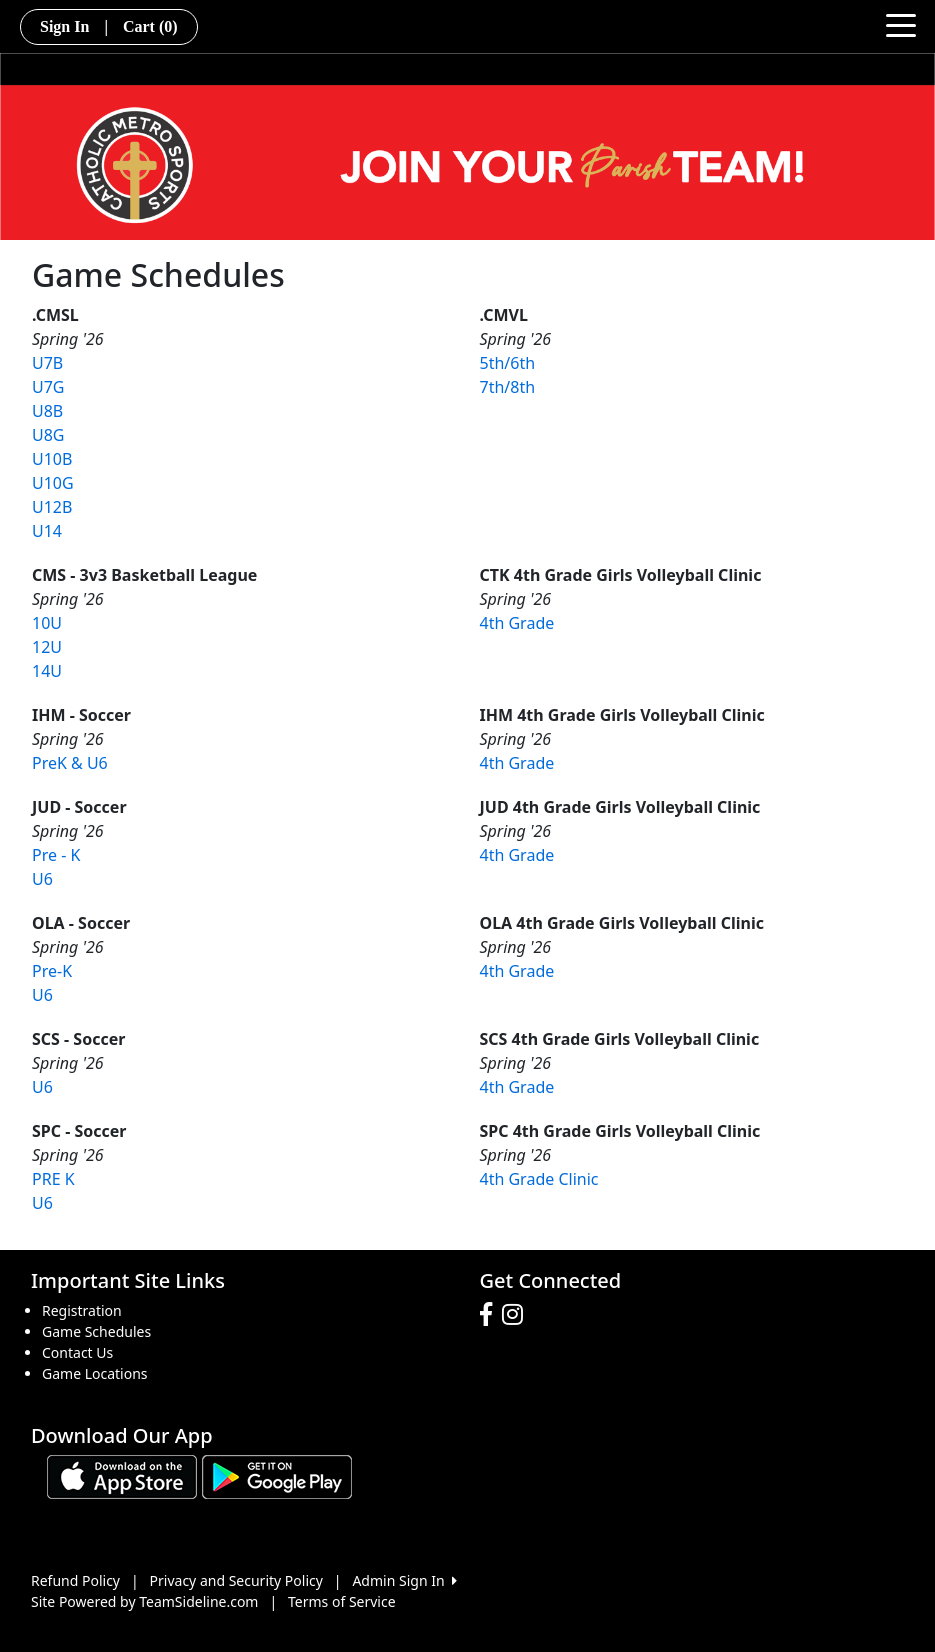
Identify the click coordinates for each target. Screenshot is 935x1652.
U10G (53, 483)
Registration (82, 1310)
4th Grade (517, 623)
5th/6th (508, 363)
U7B (47, 363)
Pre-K (52, 971)
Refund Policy (75, 1580)
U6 (42, 879)
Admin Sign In (404, 1580)
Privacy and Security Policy (236, 1580)
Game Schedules (96, 1331)
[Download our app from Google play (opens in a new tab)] (277, 1474)
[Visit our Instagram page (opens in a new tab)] (517, 1315)
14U (47, 671)
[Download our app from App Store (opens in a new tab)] (122, 1474)
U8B (47, 411)
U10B (52, 459)
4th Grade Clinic (539, 1179)
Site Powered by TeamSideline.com (144, 1601)
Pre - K (56, 855)
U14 (47, 531)
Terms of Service (342, 1601)
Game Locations (95, 1373)
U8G (48, 435)
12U (47, 647)
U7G (48, 387)
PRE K (53, 1179)
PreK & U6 (70, 763)
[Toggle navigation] (901, 24)
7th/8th (508, 387)
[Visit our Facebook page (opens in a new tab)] (491, 1315)
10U (47, 623)
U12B (52, 507)
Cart (150, 26)
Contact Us (77, 1352)
